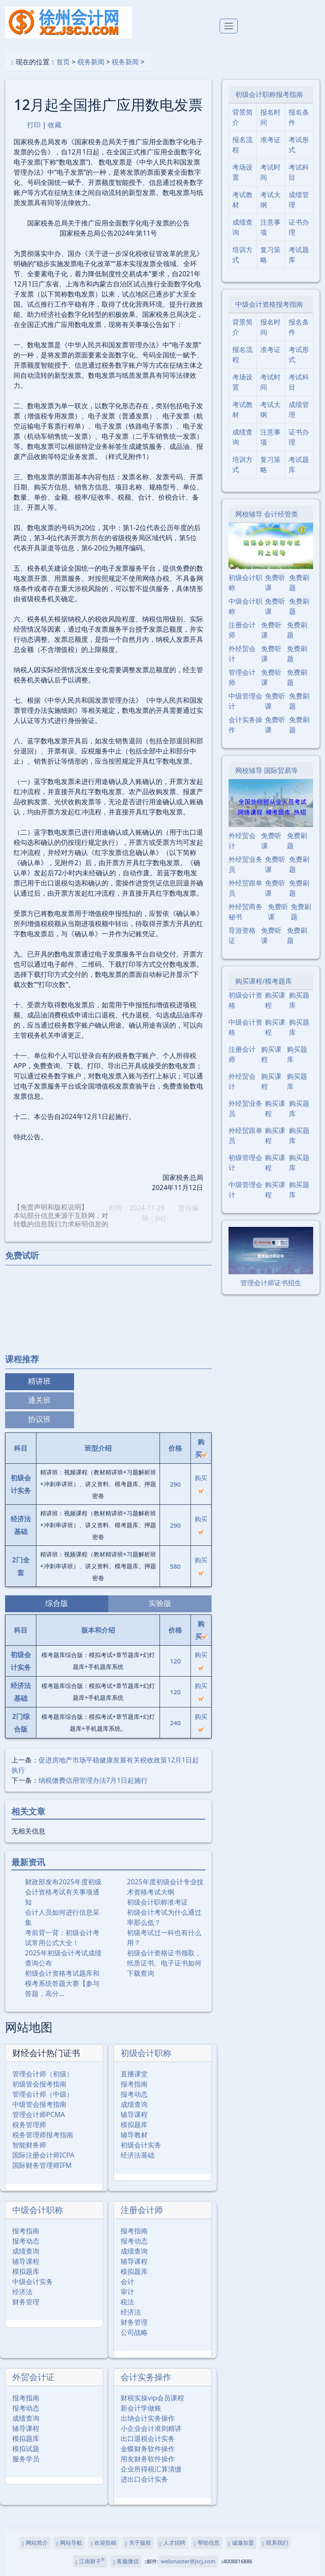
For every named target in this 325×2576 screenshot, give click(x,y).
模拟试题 (25, 2448)
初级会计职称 (146, 2053)
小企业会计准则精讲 (151, 2428)
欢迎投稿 (103, 2542)
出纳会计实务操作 (148, 2418)
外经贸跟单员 (245, 888)
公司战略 (134, 2332)
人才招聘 (172, 2542)
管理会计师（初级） (42, 2073)
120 (175, 1661)
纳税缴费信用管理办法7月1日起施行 (93, 1780)
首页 (63, 61)
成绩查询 (134, 2104)
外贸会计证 (33, 2377)
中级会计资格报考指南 (269, 304)
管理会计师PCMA (38, 2114)
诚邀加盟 (241, 2542)
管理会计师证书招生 (270, 1282)
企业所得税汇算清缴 (151, 2469)
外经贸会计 (242, 653)
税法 (127, 2302)
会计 (127, 2281)
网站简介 (35, 2542)
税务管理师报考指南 (42, 2134)
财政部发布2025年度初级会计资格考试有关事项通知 (63, 1892)
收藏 (54, 124)
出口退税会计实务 (148, 2438)
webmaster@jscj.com (188, 2561)
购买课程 (275, 1000)
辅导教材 (134, 2134)
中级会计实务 (32, 2281)
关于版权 (138, 2542)
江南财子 (90, 2561)
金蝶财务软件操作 (148, 2448)
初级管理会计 (245, 1162)
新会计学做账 (141, 2408)
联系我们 (275, 2542)
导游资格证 (242, 935)
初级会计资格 (245, 1000)
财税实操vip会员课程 (152, 2398)
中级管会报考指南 (39, 2104)
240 (175, 1722)
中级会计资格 (245, 1027)
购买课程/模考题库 (263, 981)
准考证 (270, 139)
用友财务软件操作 (148, 2458)
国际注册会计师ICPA (43, 2155)
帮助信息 (207, 2542)
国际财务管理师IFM (42, 2165)
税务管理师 (29, 2124)
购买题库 (299, 1000)
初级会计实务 (141, 2145)
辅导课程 (134, 2114)
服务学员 (25, 2458)
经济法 (22, 2291)
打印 (34, 124)
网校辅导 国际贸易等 (266, 770)
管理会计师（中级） (42, 2094)
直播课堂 (134, 2073)
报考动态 (134, 2094)
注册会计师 (142, 2210)
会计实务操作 (146, 2377)
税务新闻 (91, 61)
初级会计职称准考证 (157, 1902)
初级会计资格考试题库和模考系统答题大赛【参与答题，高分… (62, 1983)
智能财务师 (29, 2145)
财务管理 (25, 2302)
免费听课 (275, 582)
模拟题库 (134, 2124)
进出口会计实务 (144, 2479)
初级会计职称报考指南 (269, 94)
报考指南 (134, 2084)
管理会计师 (242, 677)
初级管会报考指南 (39, 2084)
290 (175, 1484)
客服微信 (126, 2561)
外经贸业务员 (245, 864)
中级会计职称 (37, 2210)
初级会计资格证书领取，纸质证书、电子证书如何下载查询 (164, 1963)
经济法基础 (137, 2155)
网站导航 (69, 2542)
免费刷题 (299, 582)
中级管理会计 (245, 701)
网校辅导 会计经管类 (266, 514)
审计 (127, 2291)
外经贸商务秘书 (245, 911)
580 (175, 1566)
